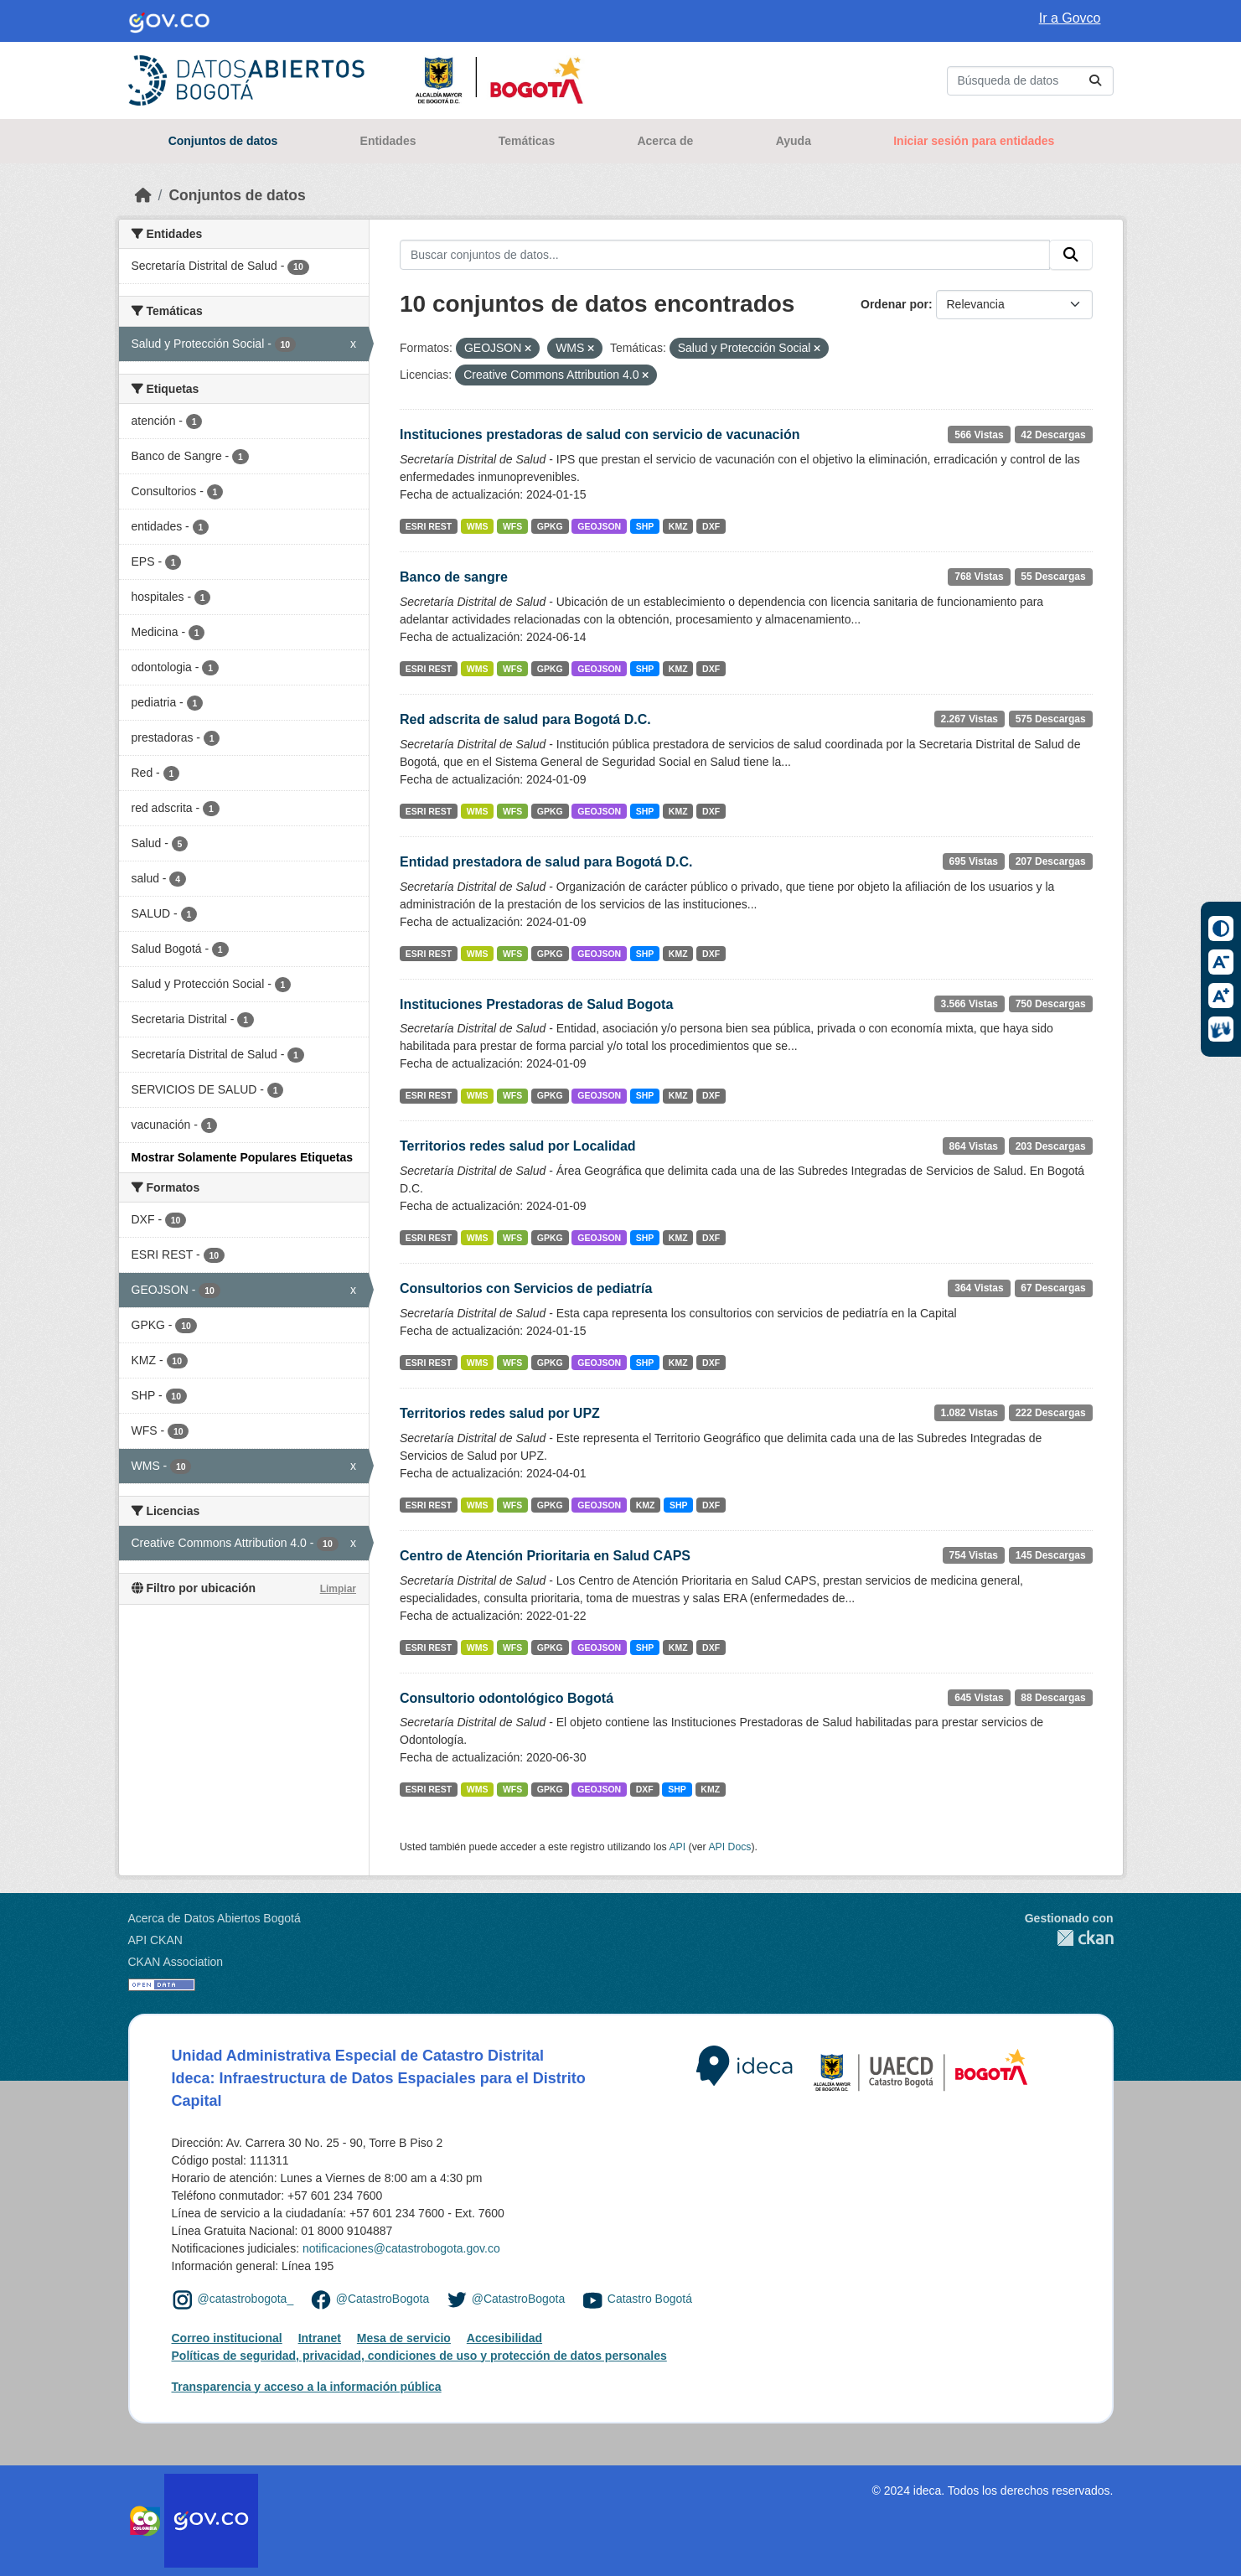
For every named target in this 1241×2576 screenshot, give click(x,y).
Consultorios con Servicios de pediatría (526, 1288)
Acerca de (665, 140)
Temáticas (527, 140)
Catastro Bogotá (650, 2299)
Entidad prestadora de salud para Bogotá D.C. (546, 862)
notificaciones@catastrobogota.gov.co (401, 2248)
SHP (645, 526)
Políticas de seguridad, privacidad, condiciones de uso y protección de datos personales (419, 2355)
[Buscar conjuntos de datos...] (1030, 81)
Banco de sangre (454, 577)
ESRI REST (429, 526)
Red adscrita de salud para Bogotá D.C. (525, 719)
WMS (478, 526)
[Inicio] (143, 195)
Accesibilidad (504, 2338)
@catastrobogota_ (246, 2299)
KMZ (678, 526)
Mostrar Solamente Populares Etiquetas (243, 1157)
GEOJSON (599, 526)
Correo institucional (227, 2338)
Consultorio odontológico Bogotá (506, 1698)
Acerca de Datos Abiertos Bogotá (214, 1918)
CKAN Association (176, 1961)
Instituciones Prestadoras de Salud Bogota (536, 1004)
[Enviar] (1095, 81)
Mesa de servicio (404, 2338)
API (677, 1847)
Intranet (319, 2338)
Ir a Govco (1070, 18)
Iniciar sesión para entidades (973, 140)
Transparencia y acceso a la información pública (307, 2386)
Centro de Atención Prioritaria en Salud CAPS (545, 1556)
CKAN (1069, 1938)
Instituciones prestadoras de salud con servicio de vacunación (599, 434)
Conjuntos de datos (223, 140)
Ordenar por (894, 304)
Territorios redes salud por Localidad (518, 1146)
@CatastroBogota (383, 2299)
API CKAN (155, 1940)
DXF (711, 526)
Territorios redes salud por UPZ (500, 1413)
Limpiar (338, 1589)
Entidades (388, 140)
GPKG (550, 526)
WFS (512, 526)
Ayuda (793, 140)
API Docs (729, 1847)
